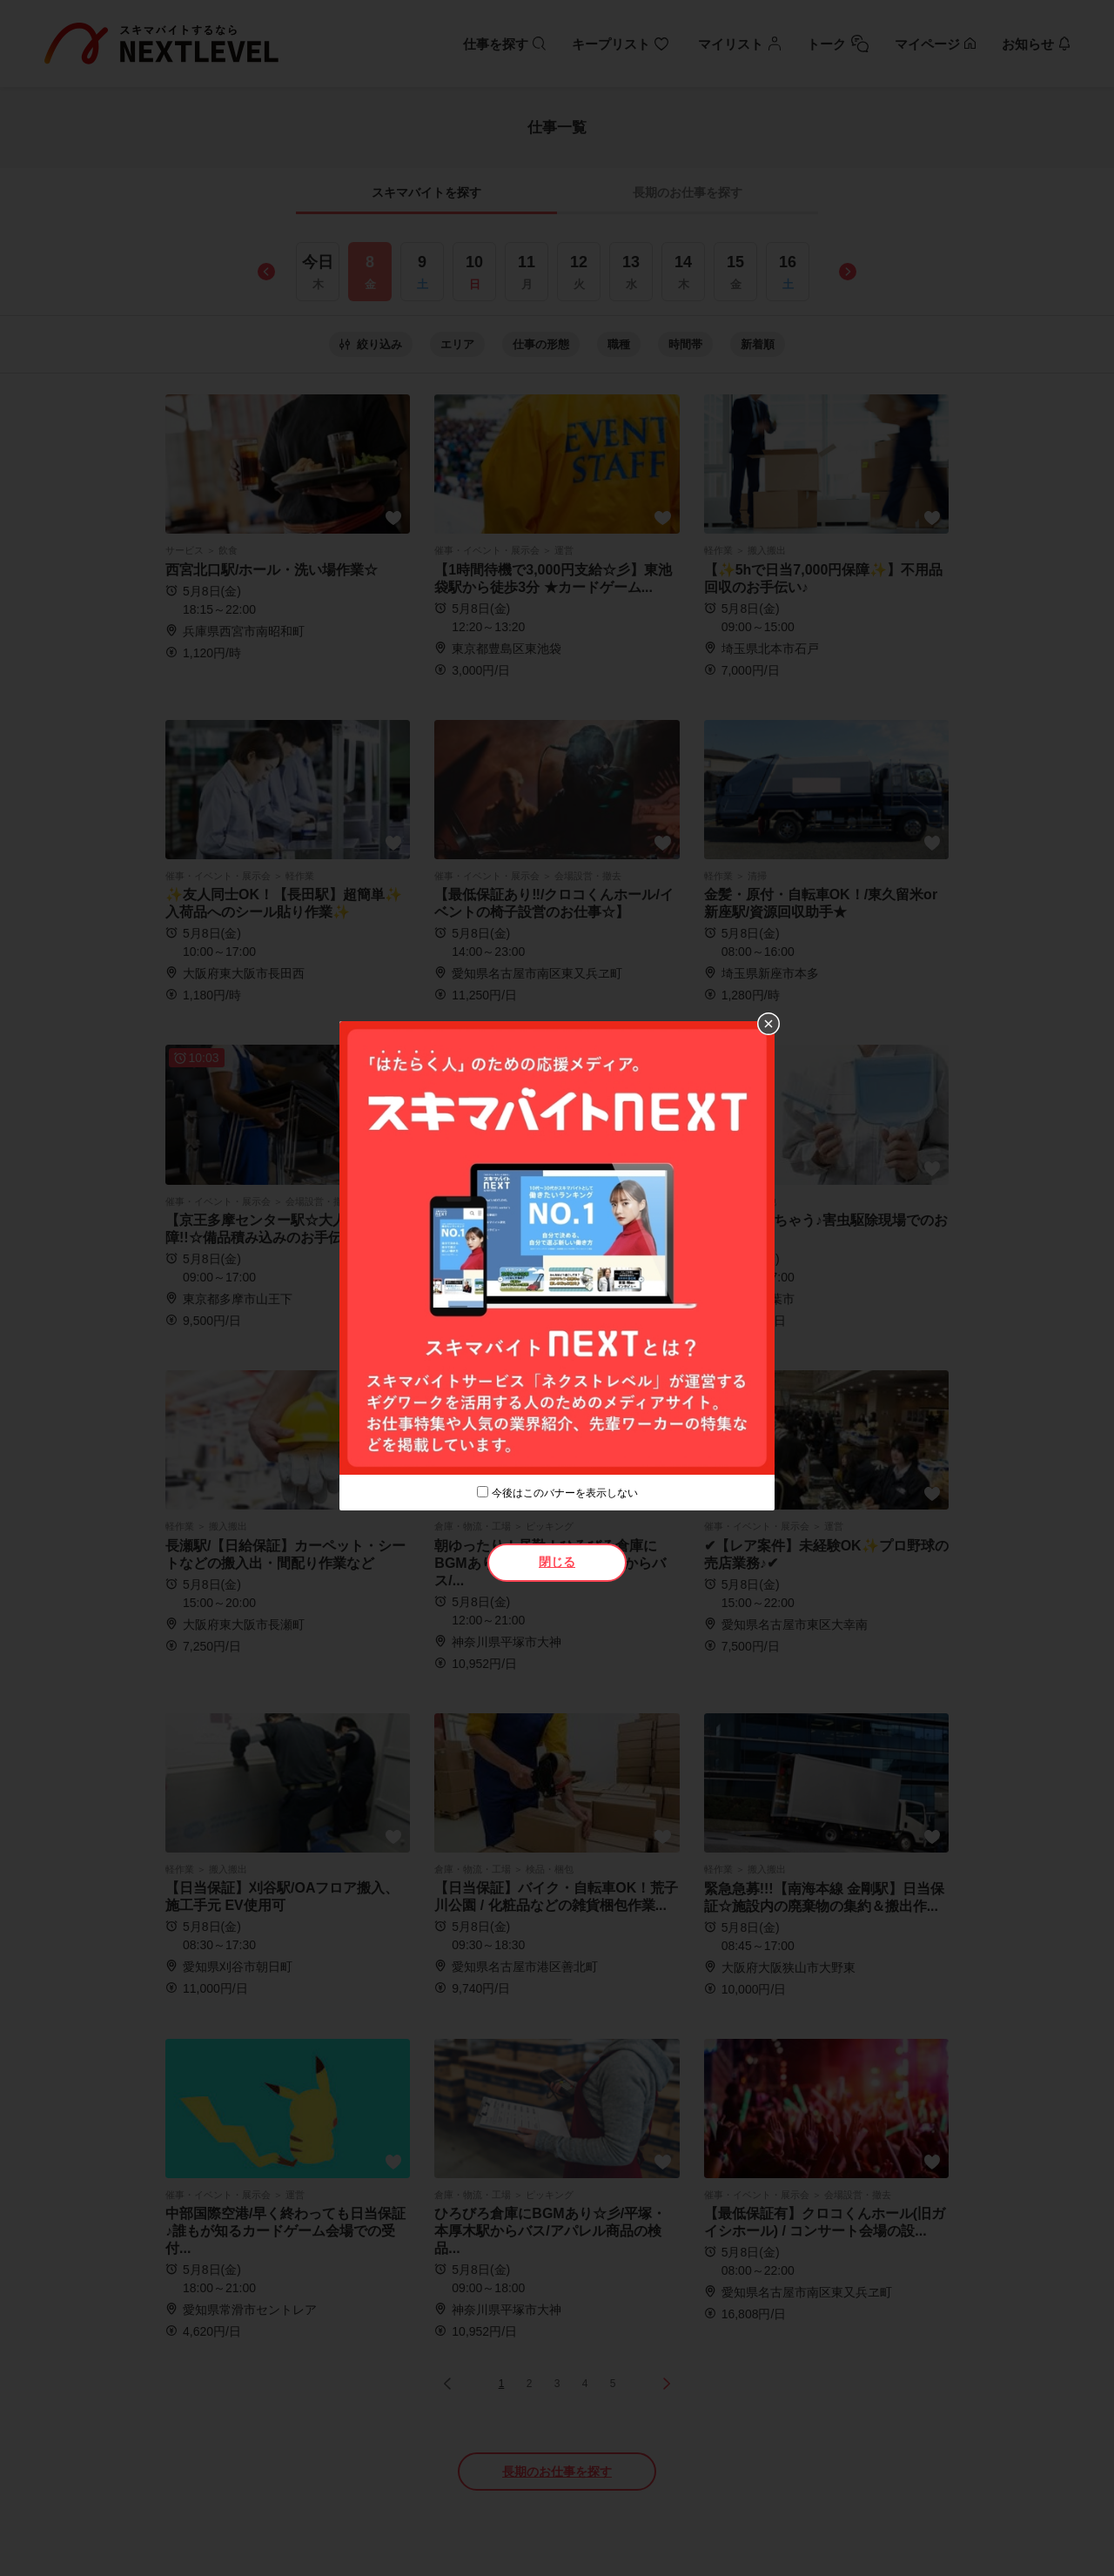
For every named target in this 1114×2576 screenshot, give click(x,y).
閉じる (557, 1562)
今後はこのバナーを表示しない (565, 1493)
